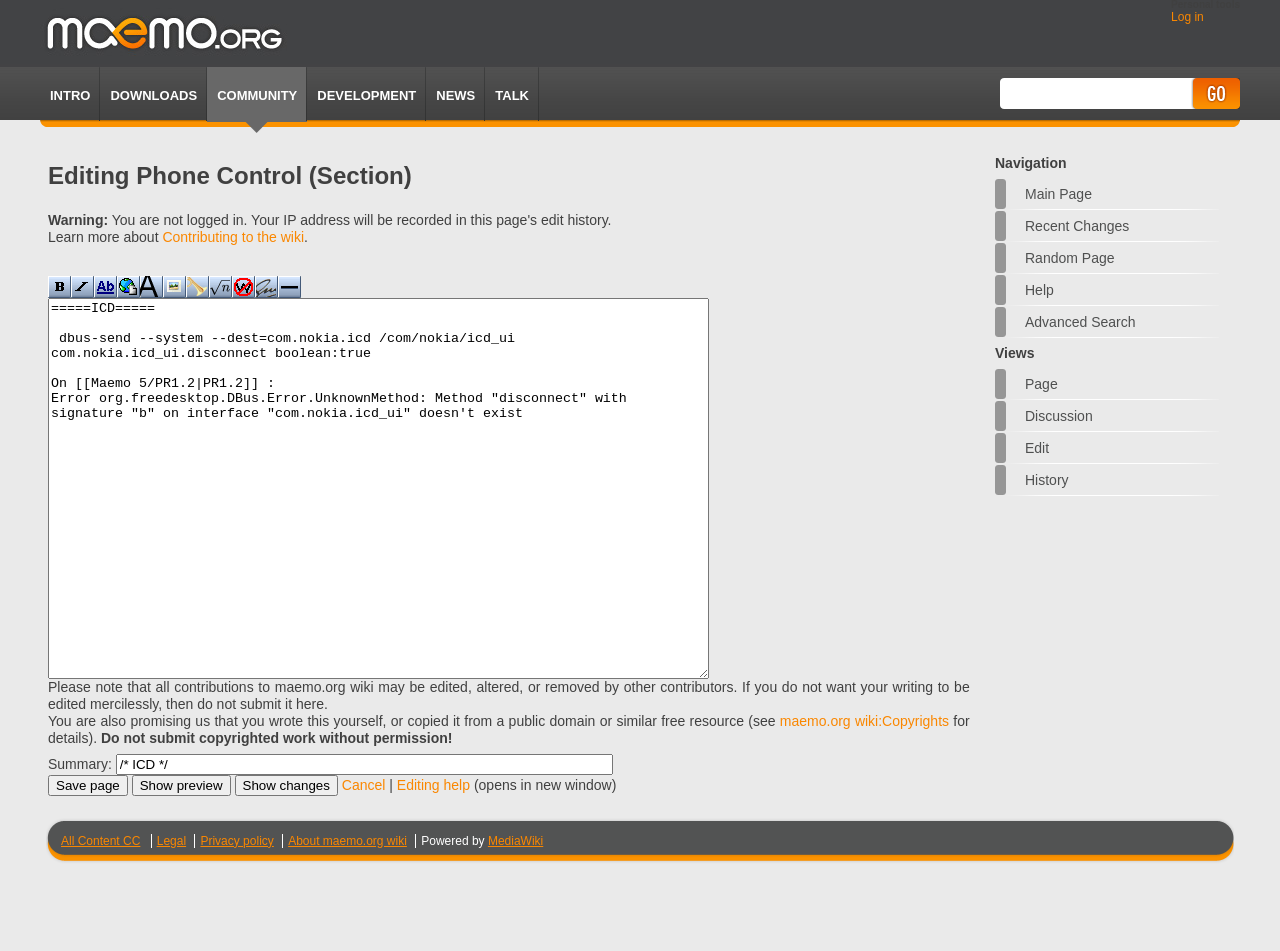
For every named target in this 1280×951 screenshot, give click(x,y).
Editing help (433, 860)
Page (1041, 384)
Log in (1187, 17)
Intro (70, 95)
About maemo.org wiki (347, 916)
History (1047, 480)
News (455, 95)
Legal (171, 916)
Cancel (364, 860)
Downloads (153, 95)
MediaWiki (515, 916)
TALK (512, 95)
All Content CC (100, 916)
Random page (1070, 258)
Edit (1037, 448)
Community (257, 95)
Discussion (1059, 416)
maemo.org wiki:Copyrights (864, 796)
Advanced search (1080, 322)
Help (1039, 290)
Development (366, 95)
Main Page (1058, 194)
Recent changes (1077, 226)
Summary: (80, 839)
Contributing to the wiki (233, 237)
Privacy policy (236, 916)
